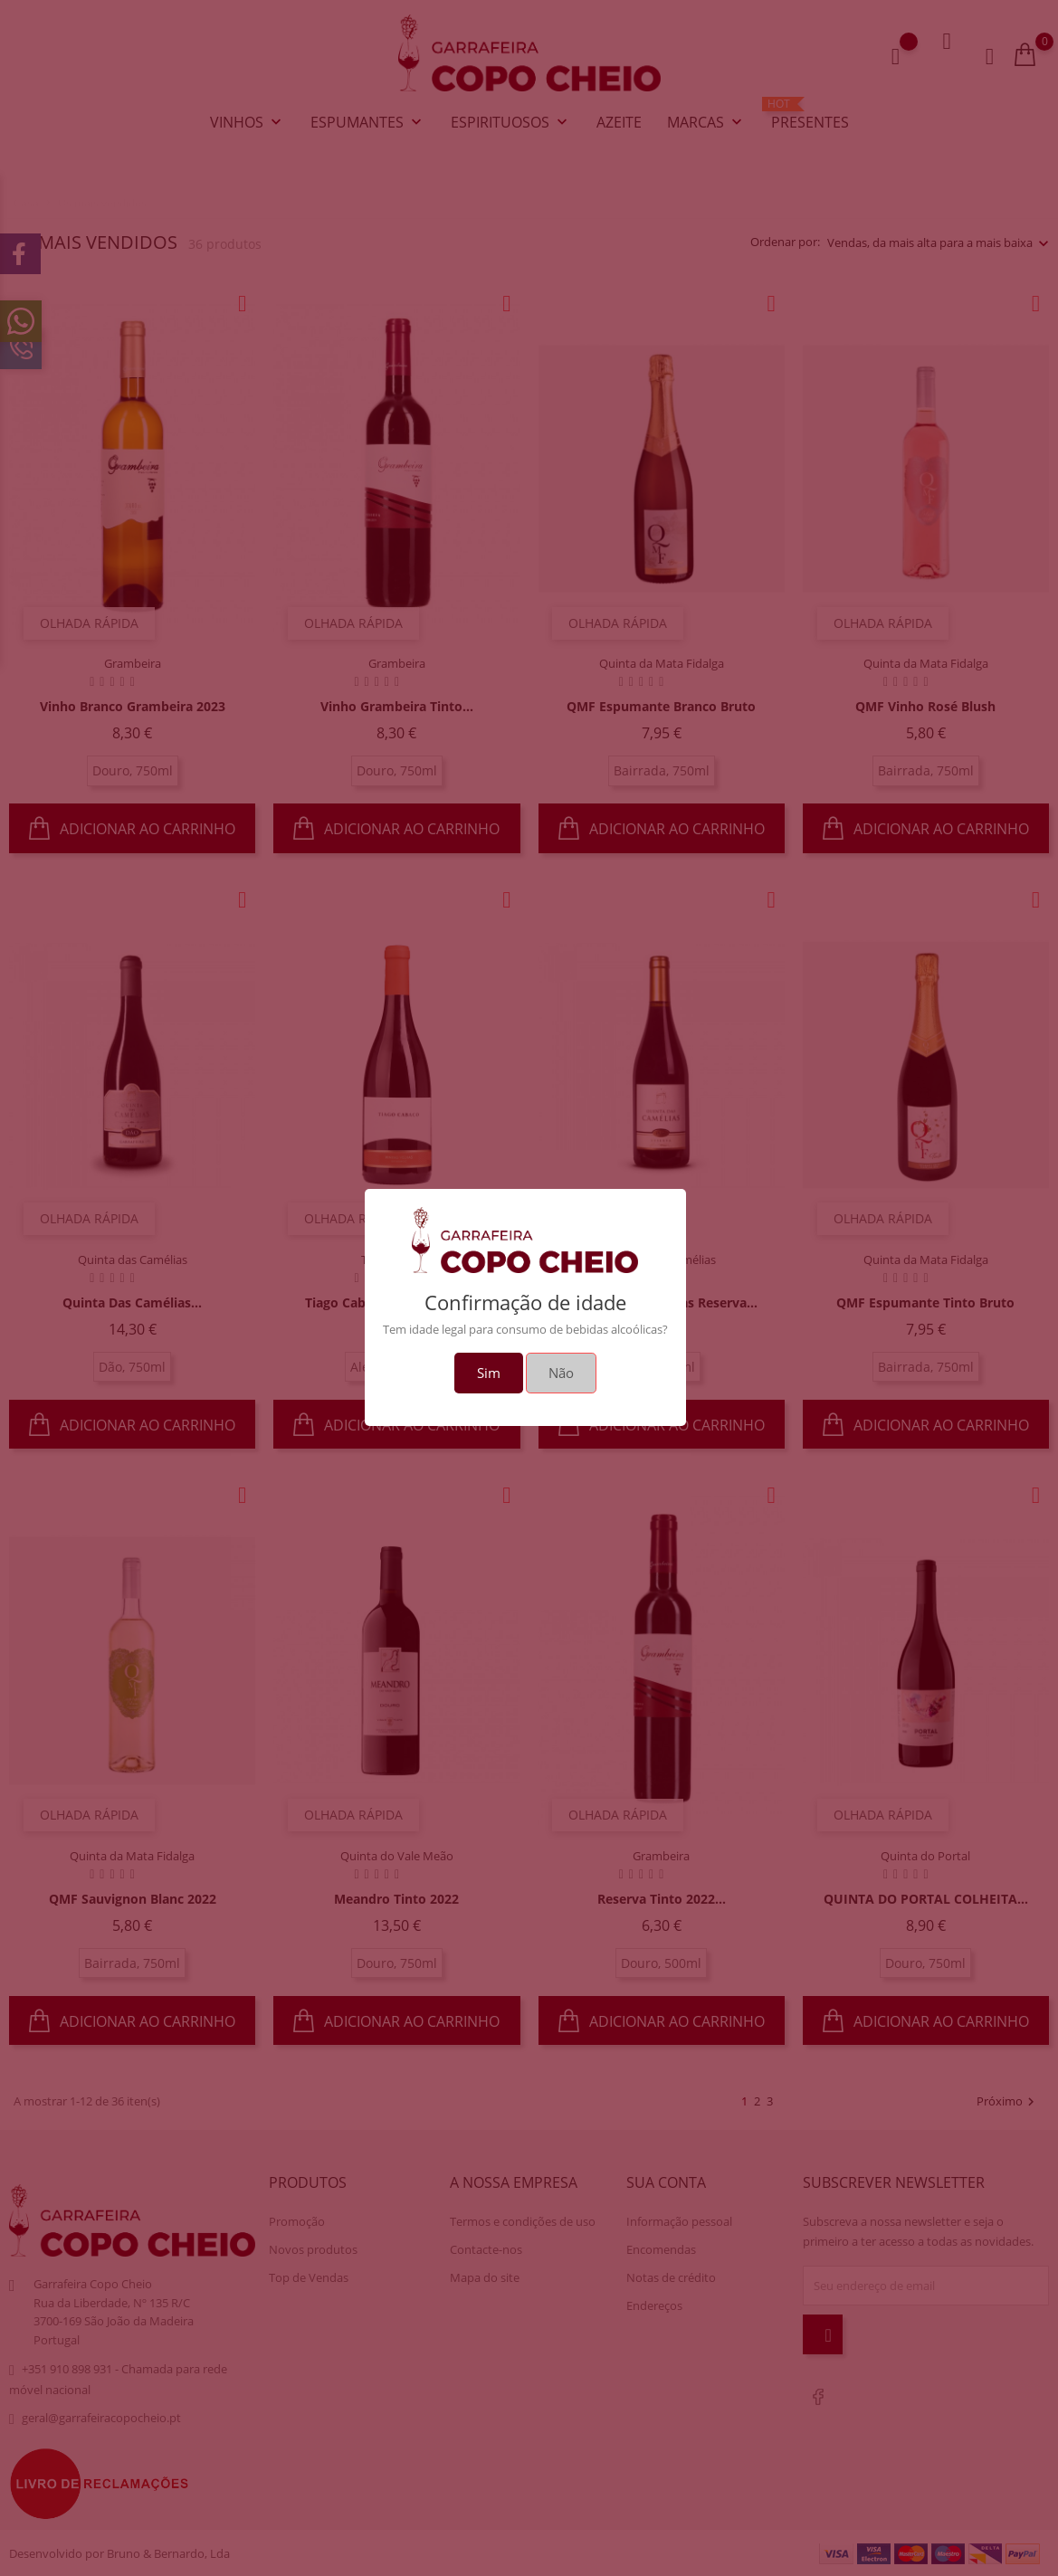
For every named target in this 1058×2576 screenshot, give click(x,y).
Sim (488, 1373)
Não (561, 1373)
